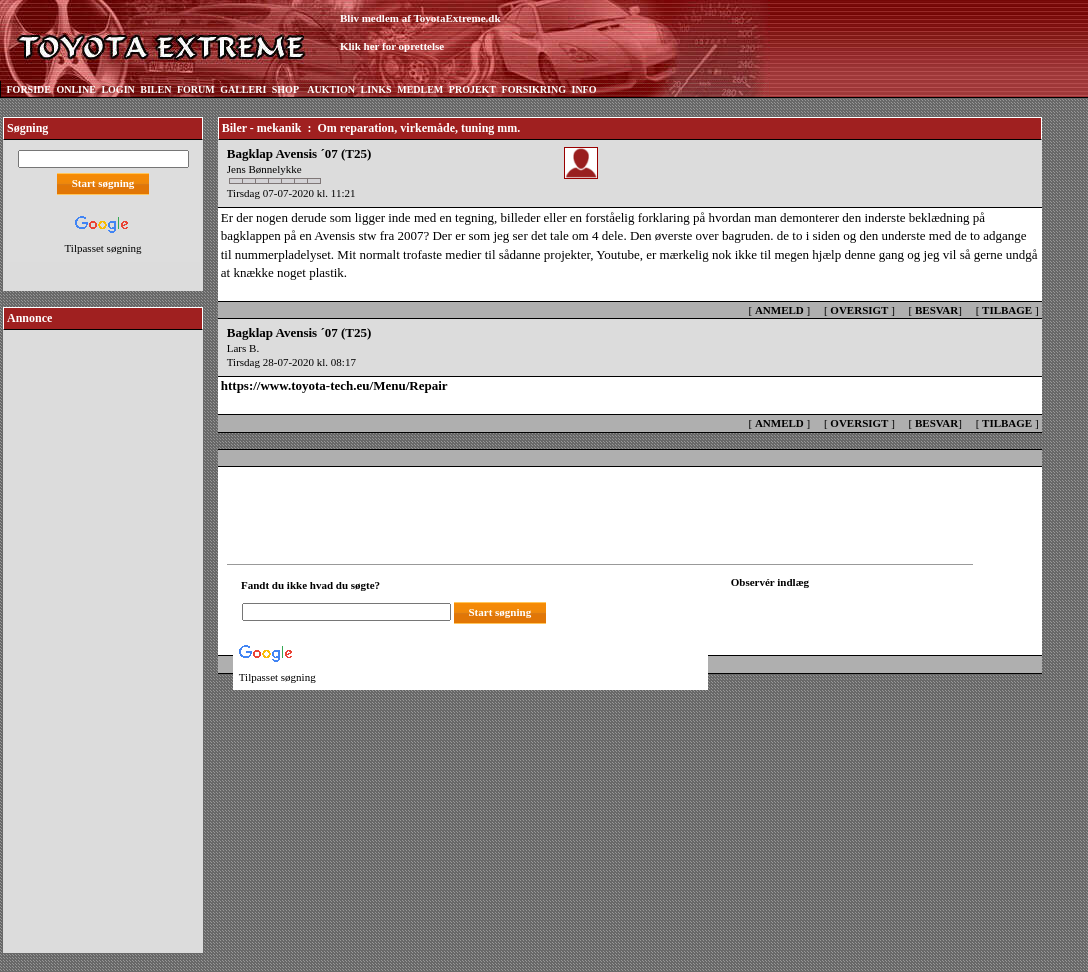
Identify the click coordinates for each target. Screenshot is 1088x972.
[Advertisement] (103, 634)
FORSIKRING (534, 89)
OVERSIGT (859, 310)
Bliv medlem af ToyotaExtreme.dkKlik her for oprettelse (420, 32)
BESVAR (936, 310)
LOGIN (117, 89)
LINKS (376, 89)
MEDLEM (420, 89)
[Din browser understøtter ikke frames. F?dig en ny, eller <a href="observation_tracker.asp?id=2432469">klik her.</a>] (821, 610)
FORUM (196, 89)
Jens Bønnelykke (264, 169)
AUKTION (331, 89)
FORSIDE (29, 89)
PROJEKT (472, 89)
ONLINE (75, 89)
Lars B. (243, 348)
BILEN (155, 89)
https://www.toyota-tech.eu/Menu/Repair (334, 385)
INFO (583, 89)
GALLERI (243, 89)
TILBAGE (1007, 310)
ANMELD (779, 310)
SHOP (285, 89)
